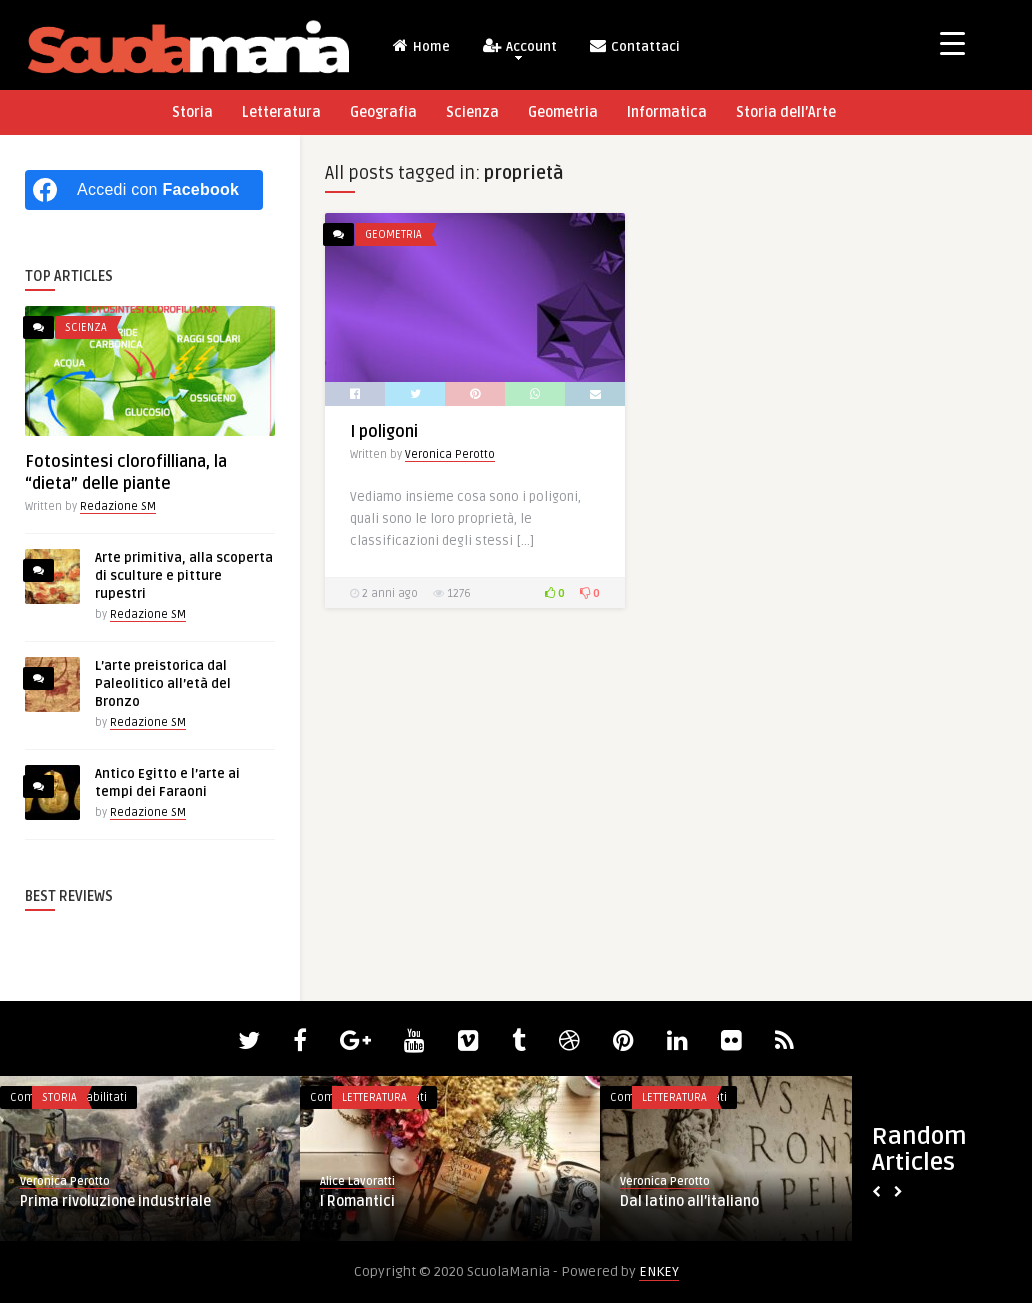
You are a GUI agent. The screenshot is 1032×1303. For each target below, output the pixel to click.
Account (519, 48)
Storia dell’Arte (786, 112)
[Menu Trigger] (952, 42)
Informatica (667, 112)
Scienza (472, 112)
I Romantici (357, 1201)
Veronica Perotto (450, 454)
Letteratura (281, 112)
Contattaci (634, 46)
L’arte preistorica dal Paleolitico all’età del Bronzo (163, 684)
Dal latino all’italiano (689, 1201)
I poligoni (384, 432)
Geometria (563, 112)
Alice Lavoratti (357, 1181)
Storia (192, 112)
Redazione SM (118, 506)
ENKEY (659, 1271)
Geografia (383, 112)
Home (420, 46)
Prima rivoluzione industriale (115, 1201)
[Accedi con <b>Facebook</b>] (144, 190)
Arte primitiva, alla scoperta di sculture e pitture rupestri (184, 576)
